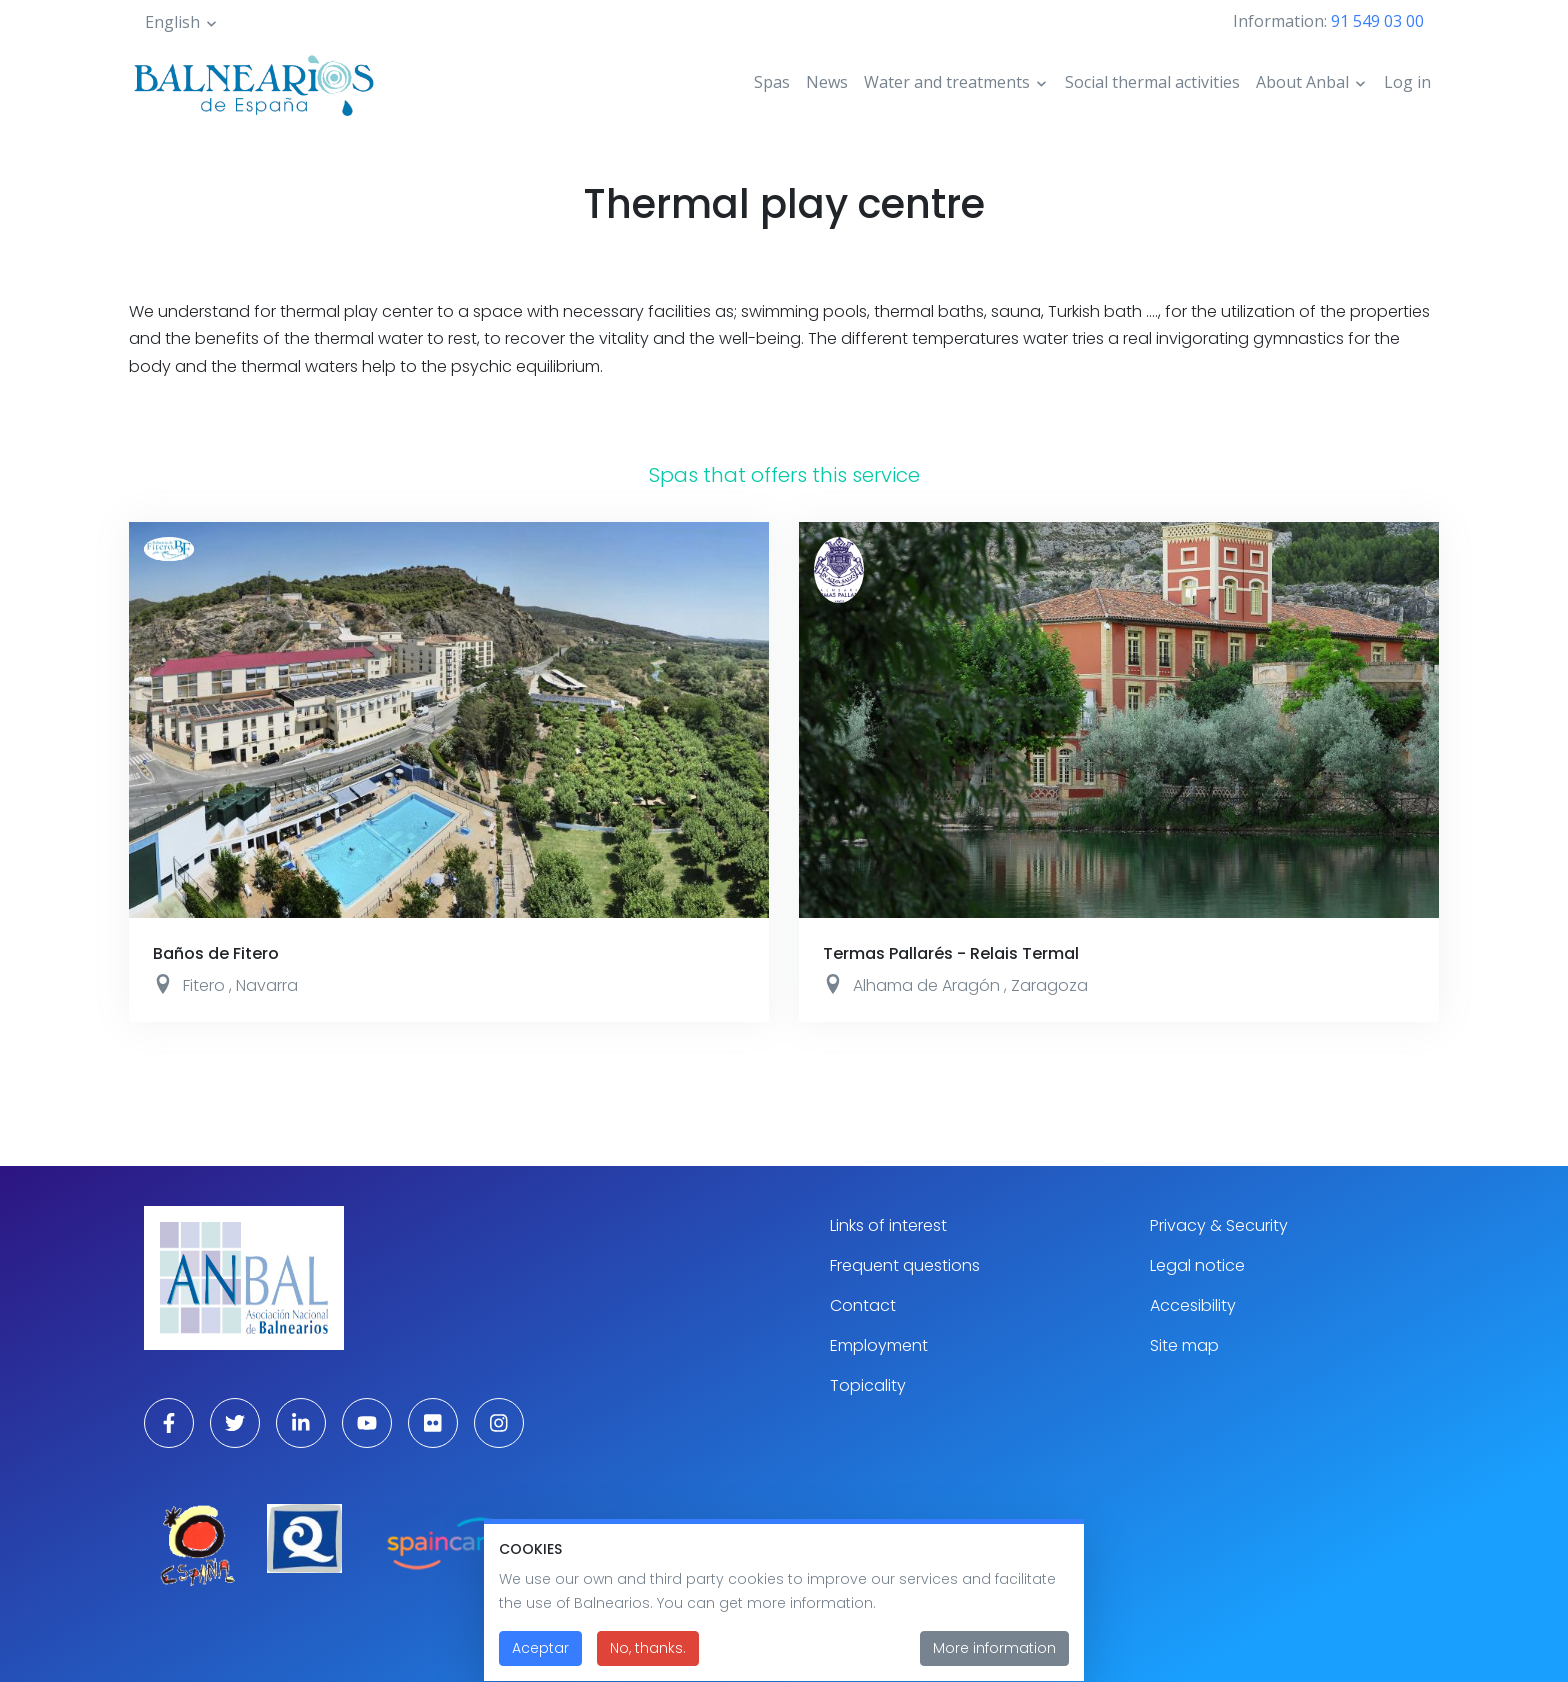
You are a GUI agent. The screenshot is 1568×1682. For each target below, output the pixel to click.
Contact (863, 1305)
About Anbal (1302, 82)
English (172, 22)
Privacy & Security (1219, 1225)
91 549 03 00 (1377, 21)
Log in (1407, 82)
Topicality (868, 1385)
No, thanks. (648, 1660)
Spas (772, 82)
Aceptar (540, 1660)
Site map (1184, 1345)
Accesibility (1193, 1305)
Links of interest (888, 1225)
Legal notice (1197, 1265)
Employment (879, 1345)
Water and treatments (947, 82)
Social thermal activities (1152, 82)
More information (994, 1660)
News (827, 82)
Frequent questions (905, 1265)
